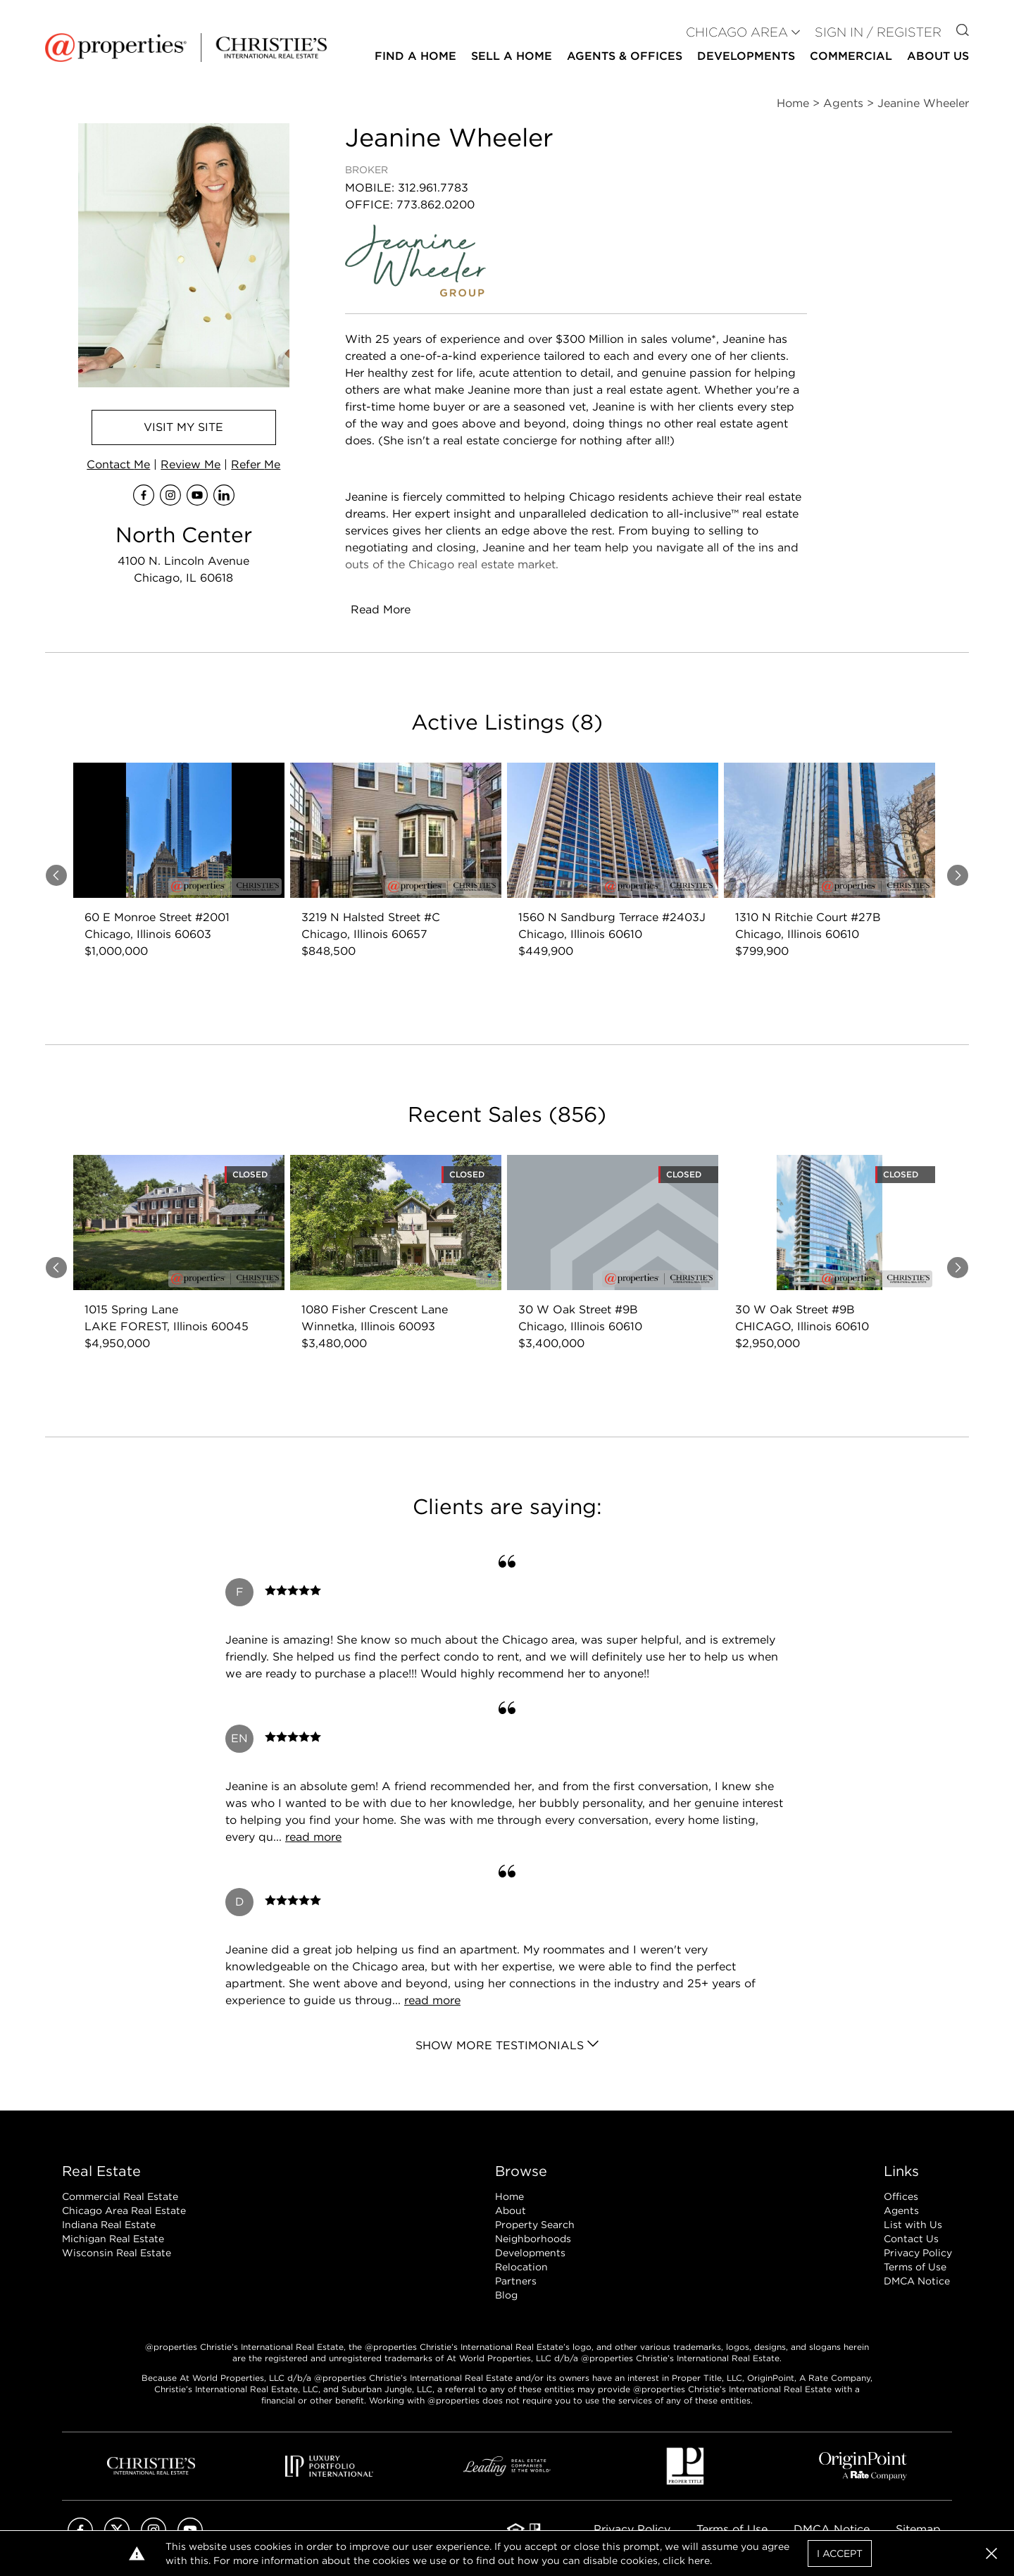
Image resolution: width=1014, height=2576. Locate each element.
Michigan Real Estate (113, 2238)
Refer (255, 464)
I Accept (840, 2553)
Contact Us (911, 2238)
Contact (118, 464)
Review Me (190, 464)
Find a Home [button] (415, 56)
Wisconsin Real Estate (116, 2252)
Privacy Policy (918, 2252)
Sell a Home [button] (511, 56)
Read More (381, 609)
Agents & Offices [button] (624, 56)
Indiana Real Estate (109, 2224)
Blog (506, 2295)
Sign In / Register (878, 32)
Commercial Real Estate (120, 2196)
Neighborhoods (533, 2238)
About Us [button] (938, 56)
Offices (901, 2196)
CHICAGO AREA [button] (737, 32)
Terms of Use (915, 2266)
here (699, 2560)
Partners (516, 2281)
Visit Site (183, 427)
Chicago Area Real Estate (124, 2210)
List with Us (913, 2224)
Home (509, 2196)
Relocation (521, 2266)
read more (313, 1837)
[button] (991, 2553)
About (510, 2210)
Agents (901, 2210)
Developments (746, 56)
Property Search (535, 2224)
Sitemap (918, 2529)
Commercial (851, 56)
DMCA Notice (917, 2281)
